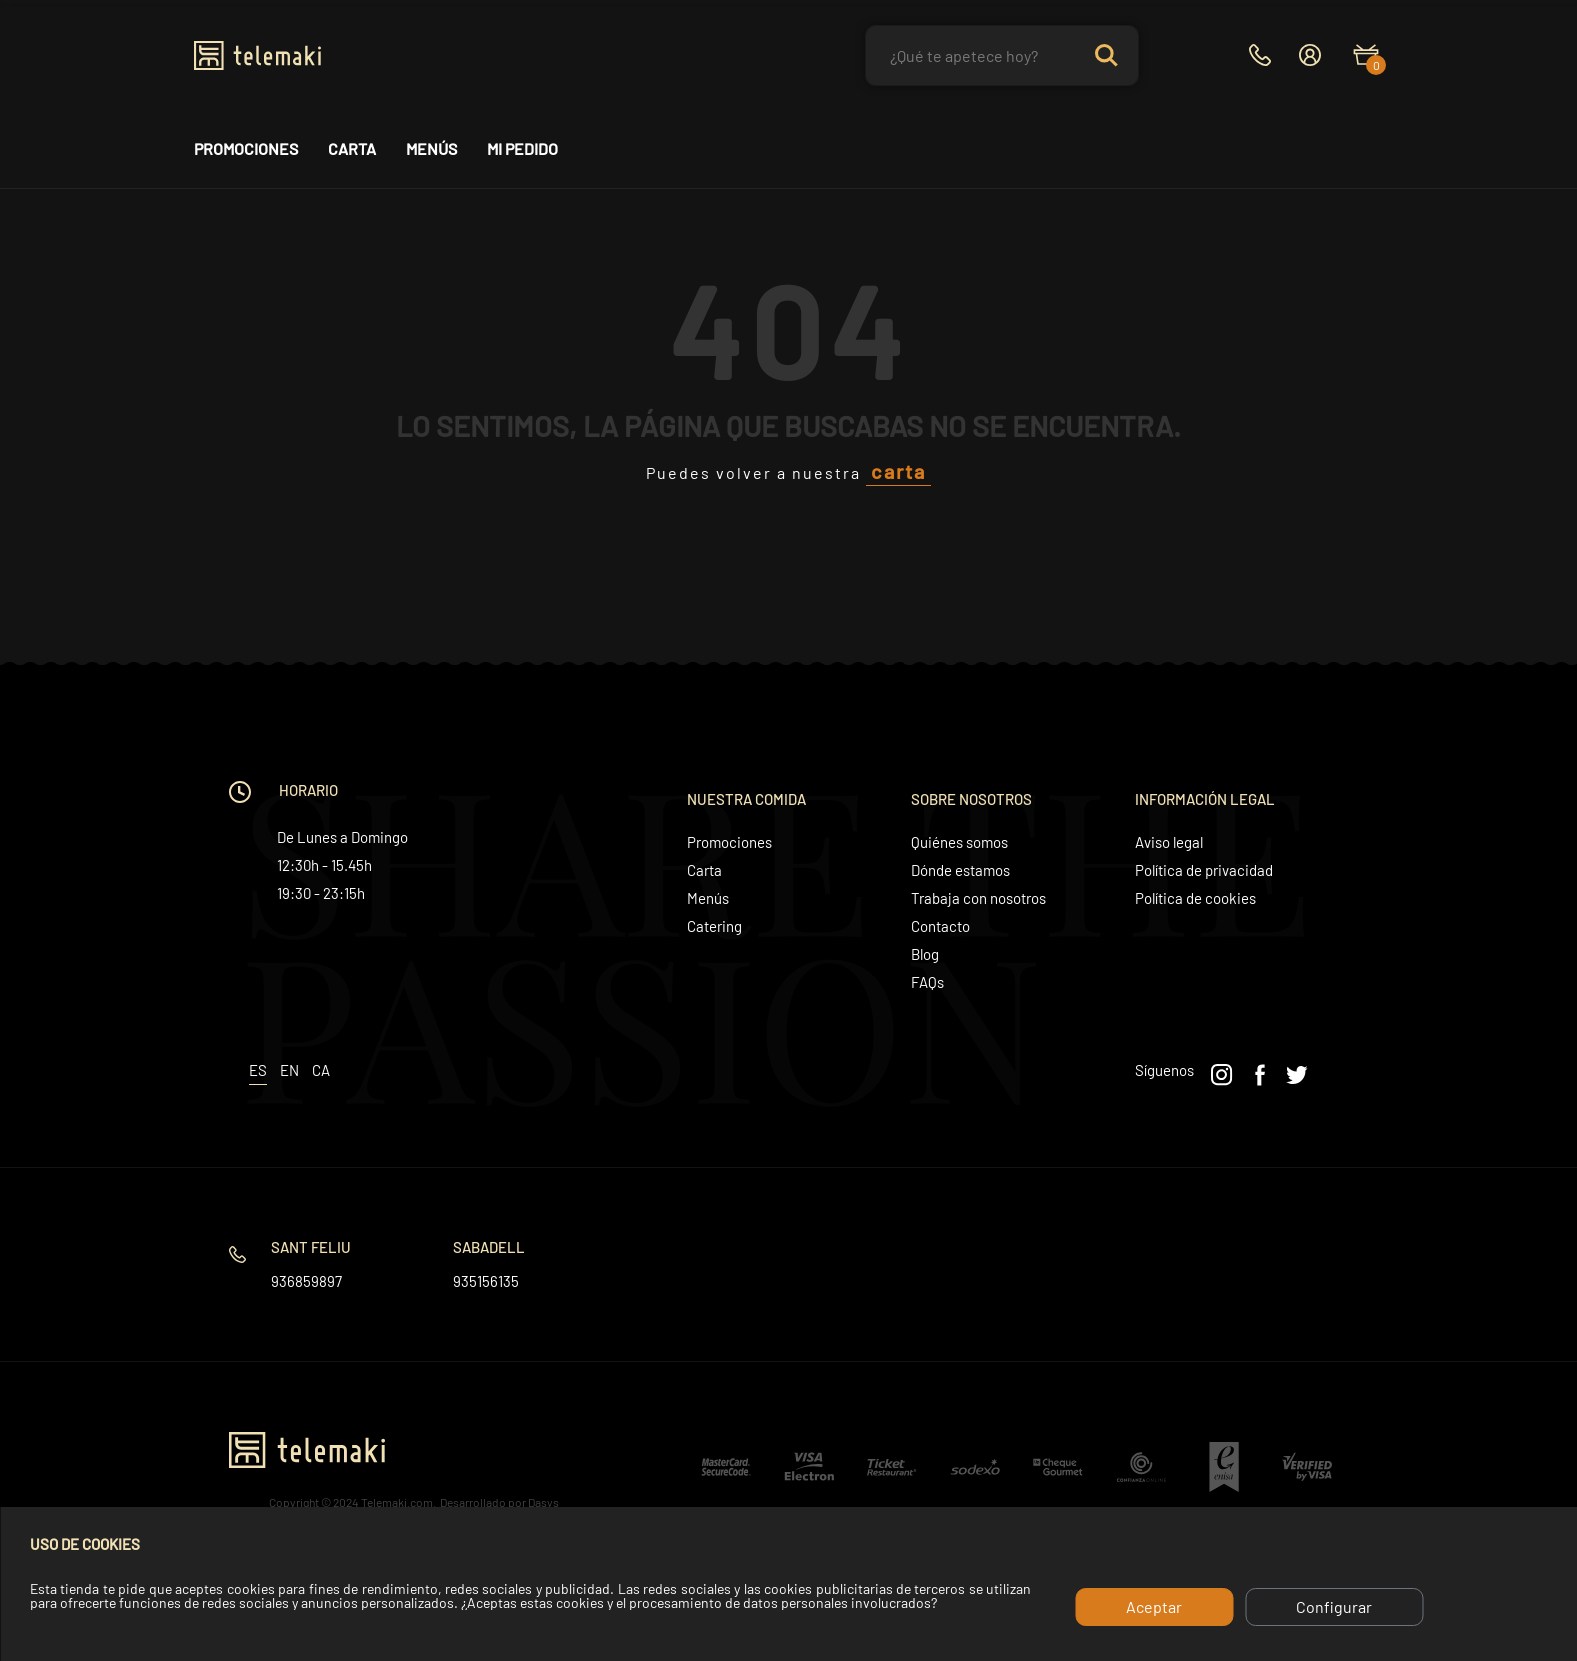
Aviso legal (1169, 842)
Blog (925, 954)
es (258, 1070)
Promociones (246, 149)
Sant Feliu (311, 1247)
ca (321, 1070)
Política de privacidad (1204, 870)
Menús (431, 149)
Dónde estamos (960, 870)
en (289, 1070)
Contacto (940, 926)
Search (1106, 55)
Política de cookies (1195, 898)
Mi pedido (522, 149)
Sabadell (489, 1247)
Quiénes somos (959, 842)
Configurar (1334, 1606)
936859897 (306, 1281)
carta (898, 471)
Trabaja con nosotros (978, 898)
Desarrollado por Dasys (499, 1502)
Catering (714, 926)
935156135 (486, 1281)
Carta (352, 149)
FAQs (927, 982)
